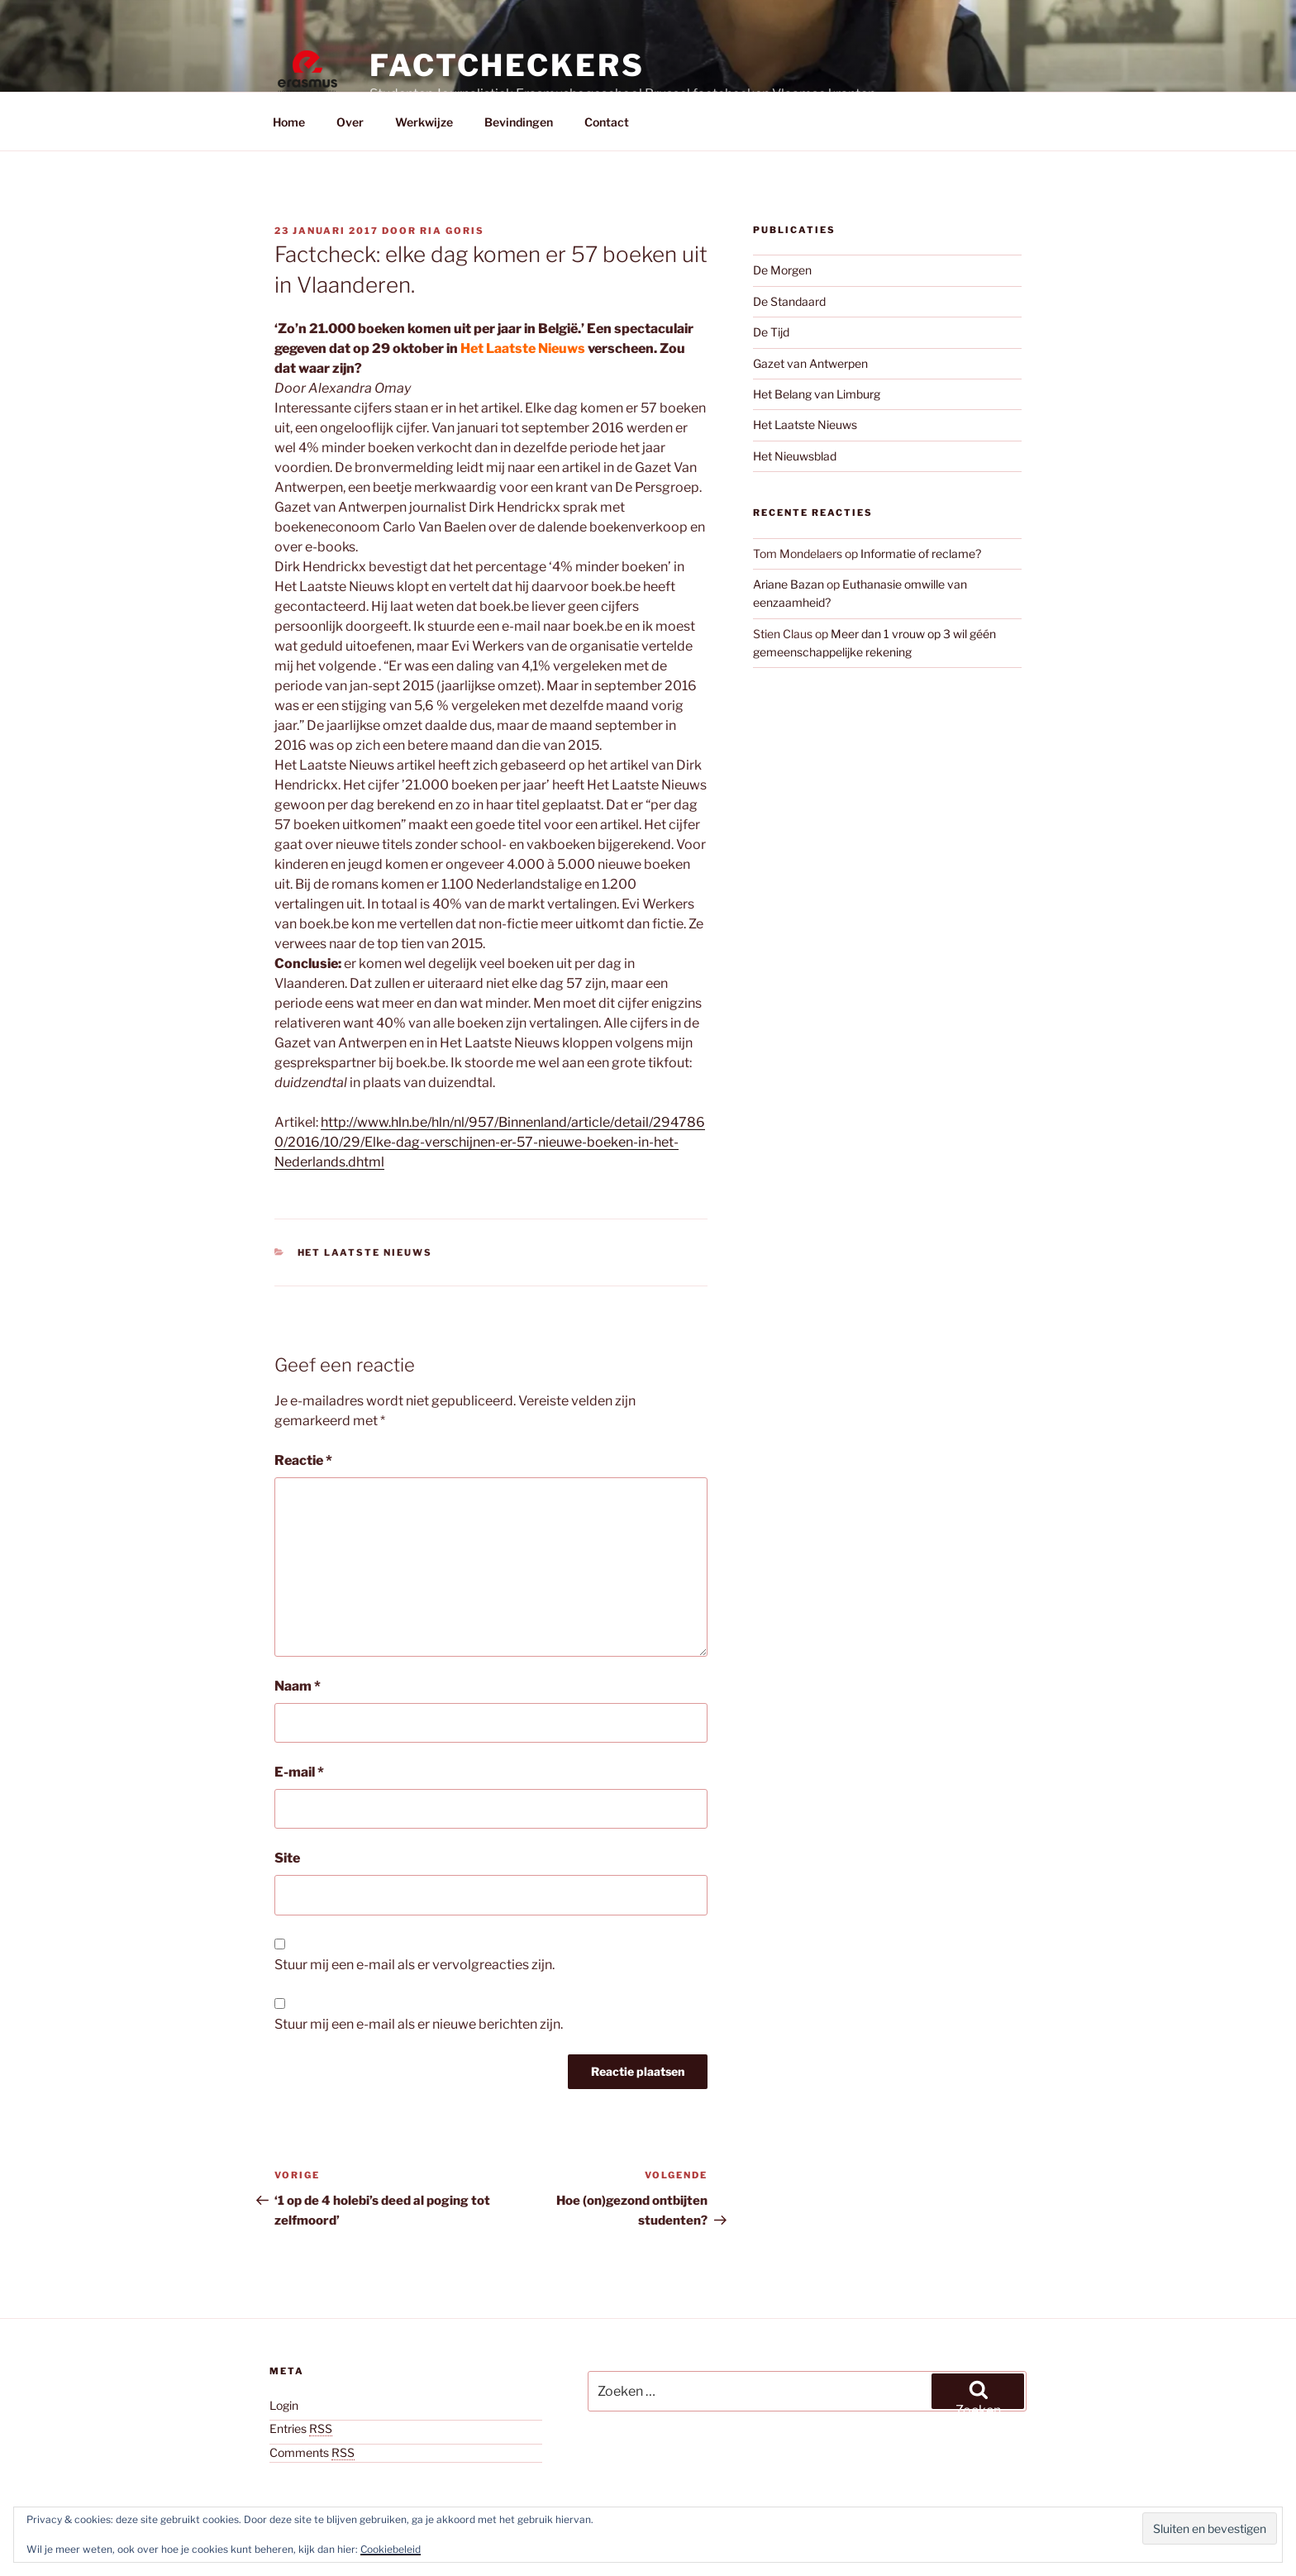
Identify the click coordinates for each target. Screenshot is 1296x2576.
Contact (606, 122)
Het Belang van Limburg (816, 394)
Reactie (303, 1460)
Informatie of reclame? (920, 553)
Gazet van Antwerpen (810, 363)
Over (350, 122)
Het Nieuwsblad (794, 456)
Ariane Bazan (788, 584)
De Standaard (789, 301)
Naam (297, 1686)
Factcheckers (507, 65)
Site (287, 1858)
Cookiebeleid (390, 2549)
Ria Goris (452, 230)
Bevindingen (518, 122)
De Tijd (771, 332)
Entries (300, 2428)
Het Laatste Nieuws (365, 1252)
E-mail (299, 1772)
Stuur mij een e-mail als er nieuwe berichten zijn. (418, 2024)
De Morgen (782, 270)
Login (283, 2405)
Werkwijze (424, 122)
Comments (312, 2452)
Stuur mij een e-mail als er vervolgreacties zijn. (414, 1965)
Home (289, 122)
